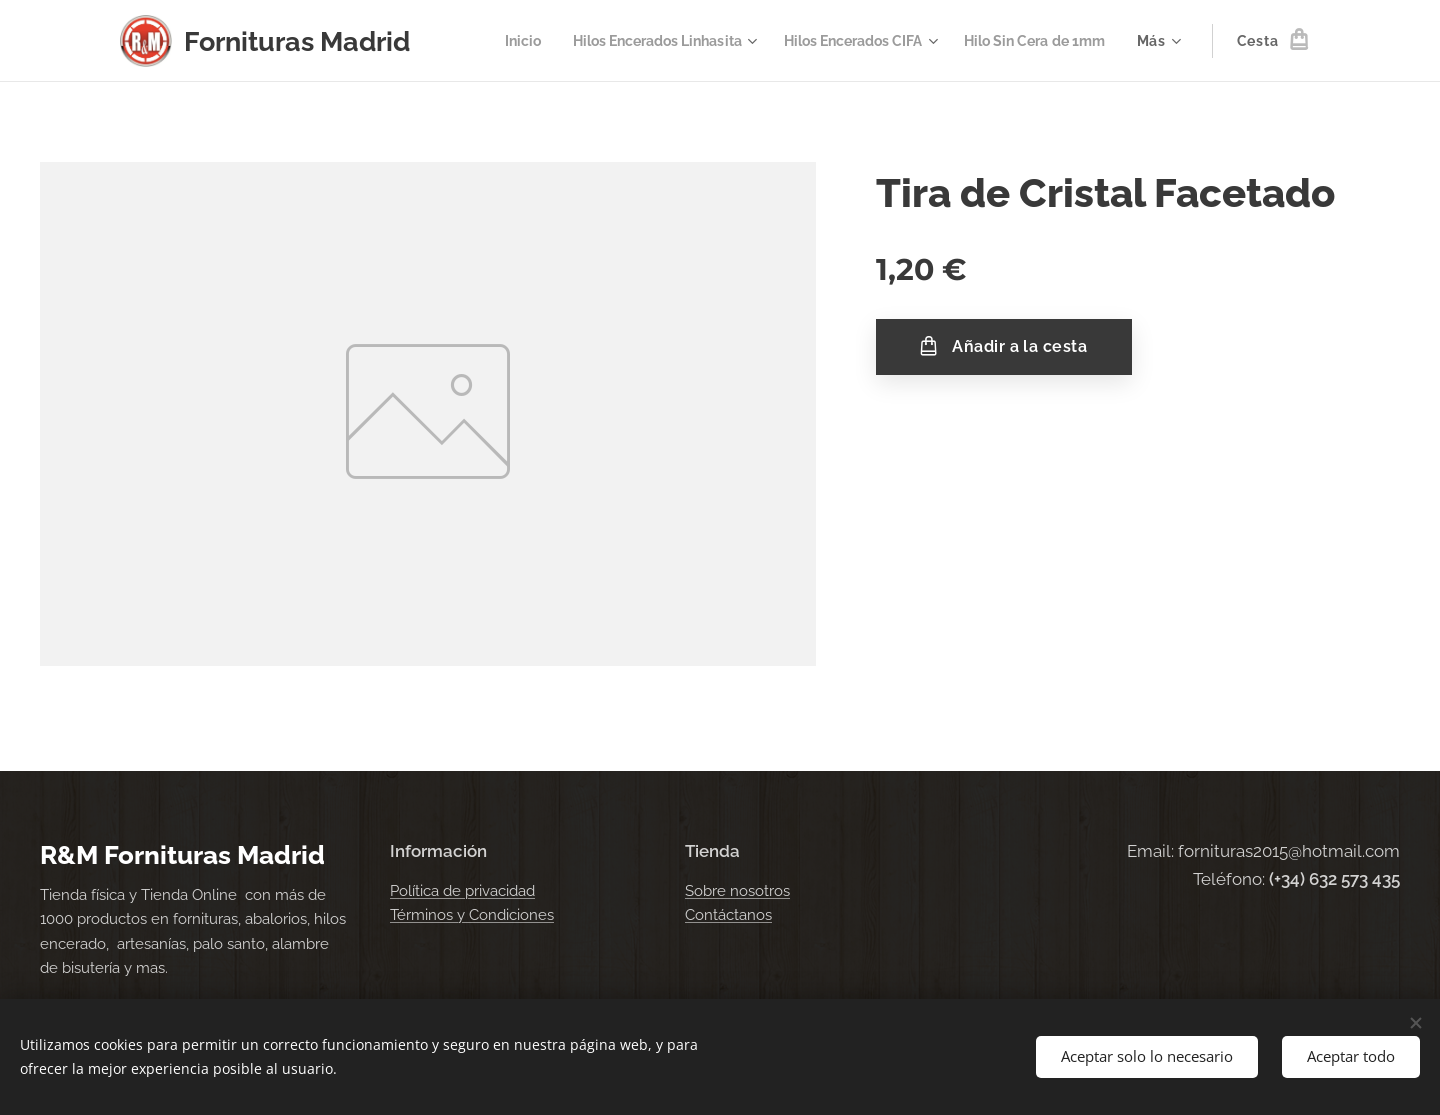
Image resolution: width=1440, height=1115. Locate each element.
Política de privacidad (462, 891)
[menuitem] (482, 41)
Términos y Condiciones (472, 915)
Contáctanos (728, 915)
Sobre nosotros (737, 891)
